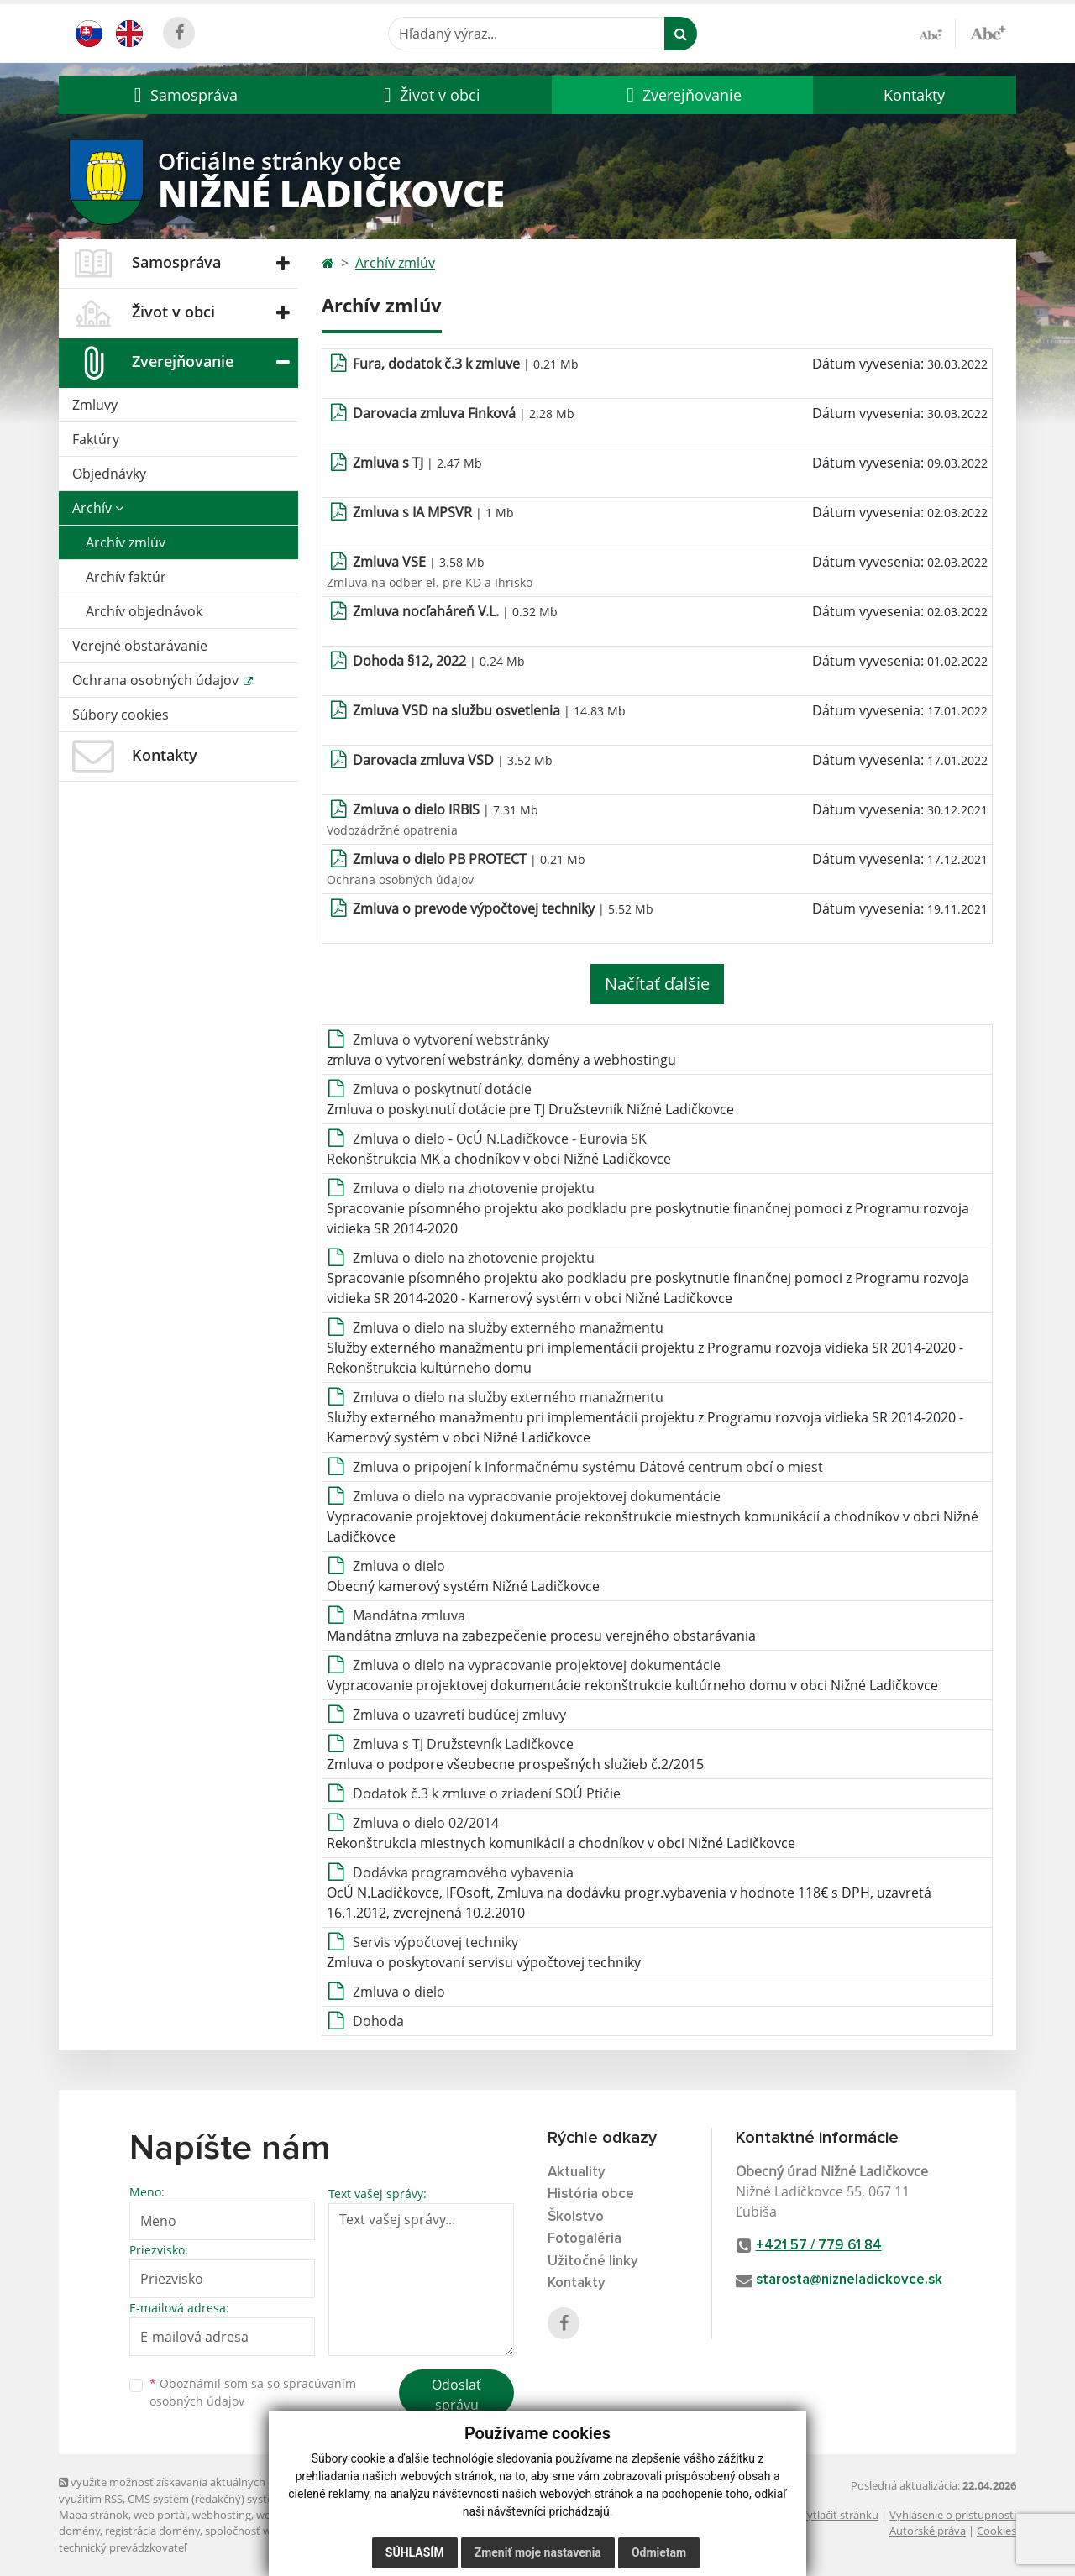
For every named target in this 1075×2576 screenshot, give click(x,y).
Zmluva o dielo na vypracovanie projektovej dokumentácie (537, 1496)
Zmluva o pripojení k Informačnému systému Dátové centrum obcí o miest (588, 1467)
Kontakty (914, 95)
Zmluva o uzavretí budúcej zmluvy (459, 1714)
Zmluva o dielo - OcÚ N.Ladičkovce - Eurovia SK (500, 1138)
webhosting (221, 2514)
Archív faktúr (126, 577)
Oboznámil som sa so (252, 2392)
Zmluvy (95, 404)
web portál (160, 2514)
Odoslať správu (456, 2394)
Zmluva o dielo (399, 1566)
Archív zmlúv (125, 542)
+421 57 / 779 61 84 (819, 2245)
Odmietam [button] (659, 2552)
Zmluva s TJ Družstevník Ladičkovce (463, 1744)
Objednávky (109, 473)
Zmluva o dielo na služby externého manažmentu (508, 1327)
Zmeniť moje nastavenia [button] (538, 2552)
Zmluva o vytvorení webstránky (451, 1039)
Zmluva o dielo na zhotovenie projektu (474, 1188)
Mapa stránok (93, 2514)
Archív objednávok (144, 611)
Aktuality (577, 2172)
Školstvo (576, 2217)
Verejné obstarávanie (139, 645)
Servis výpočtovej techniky (435, 1942)
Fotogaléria (584, 2239)
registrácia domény (152, 2530)
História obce (591, 2194)
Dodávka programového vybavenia (463, 1872)
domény (79, 2530)
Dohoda (378, 2021)
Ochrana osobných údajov (157, 680)
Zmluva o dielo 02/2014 (426, 1823)
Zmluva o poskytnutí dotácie (442, 1089)
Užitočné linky (593, 2261)
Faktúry (95, 439)
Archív (97, 508)
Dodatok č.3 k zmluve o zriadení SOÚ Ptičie (487, 1793)
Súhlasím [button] (414, 2552)
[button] (183, 95)
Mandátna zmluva (409, 1615)
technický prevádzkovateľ (122, 2547)
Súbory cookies (120, 714)
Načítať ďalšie (657, 983)
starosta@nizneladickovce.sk (849, 2280)
